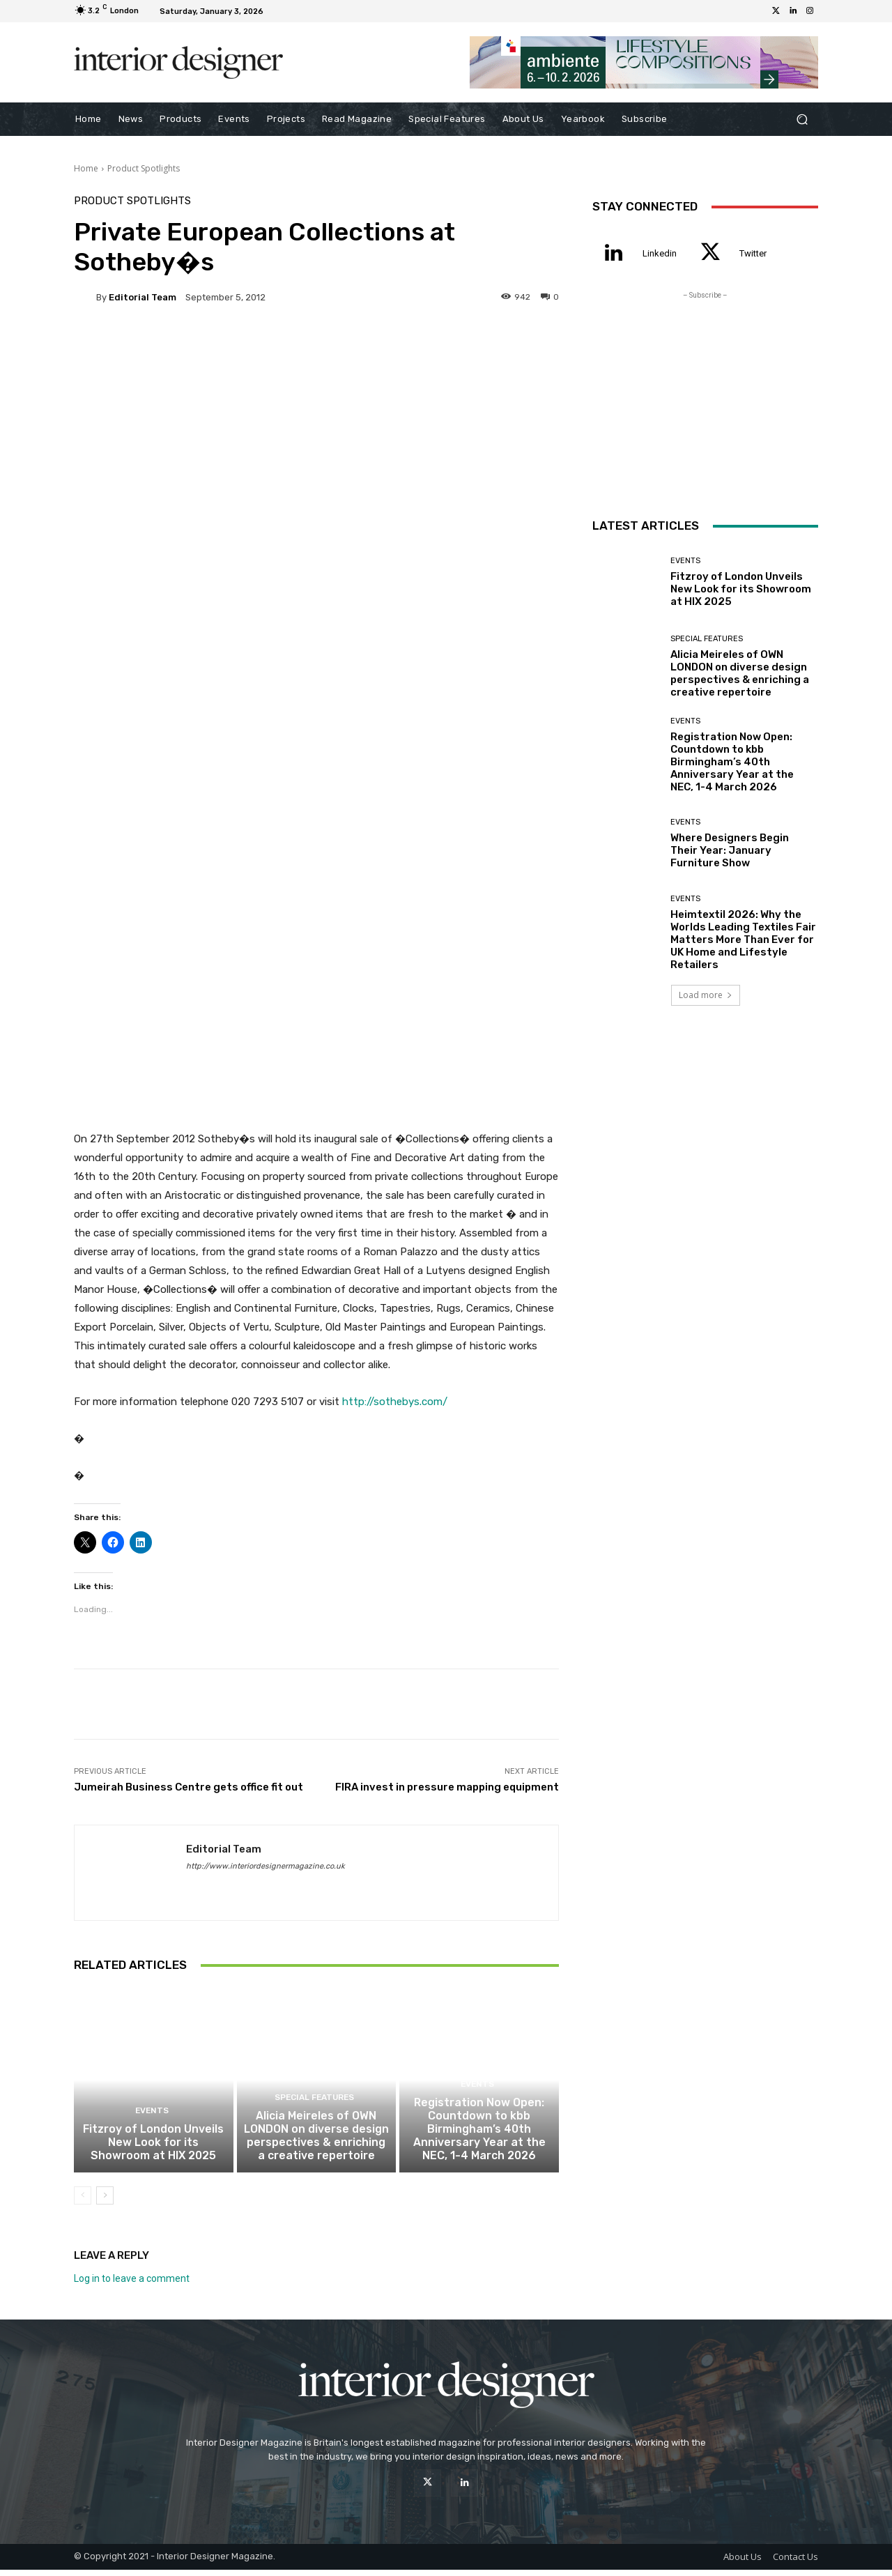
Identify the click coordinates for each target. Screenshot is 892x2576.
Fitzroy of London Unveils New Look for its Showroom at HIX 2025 (153, 2150)
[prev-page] (82, 2202)
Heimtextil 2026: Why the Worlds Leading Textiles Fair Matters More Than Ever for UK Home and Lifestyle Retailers (743, 939)
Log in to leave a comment (132, 2285)
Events (151, 2120)
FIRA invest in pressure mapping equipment (447, 1787)
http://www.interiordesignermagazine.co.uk (265, 1866)
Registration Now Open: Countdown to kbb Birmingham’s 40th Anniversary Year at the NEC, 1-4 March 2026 (479, 2137)
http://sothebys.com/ (394, 1401)
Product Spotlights (143, 168)
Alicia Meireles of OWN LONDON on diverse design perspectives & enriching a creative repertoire (316, 2144)
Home (86, 168)
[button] (801, 119)
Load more (705, 995)
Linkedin (660, 253)
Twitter (753, 253)
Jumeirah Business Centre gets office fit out (188, 1787)
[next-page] (105, 2202)
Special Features (315, 2108)
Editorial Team (142, 297)
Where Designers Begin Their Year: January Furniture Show (729, 850)
